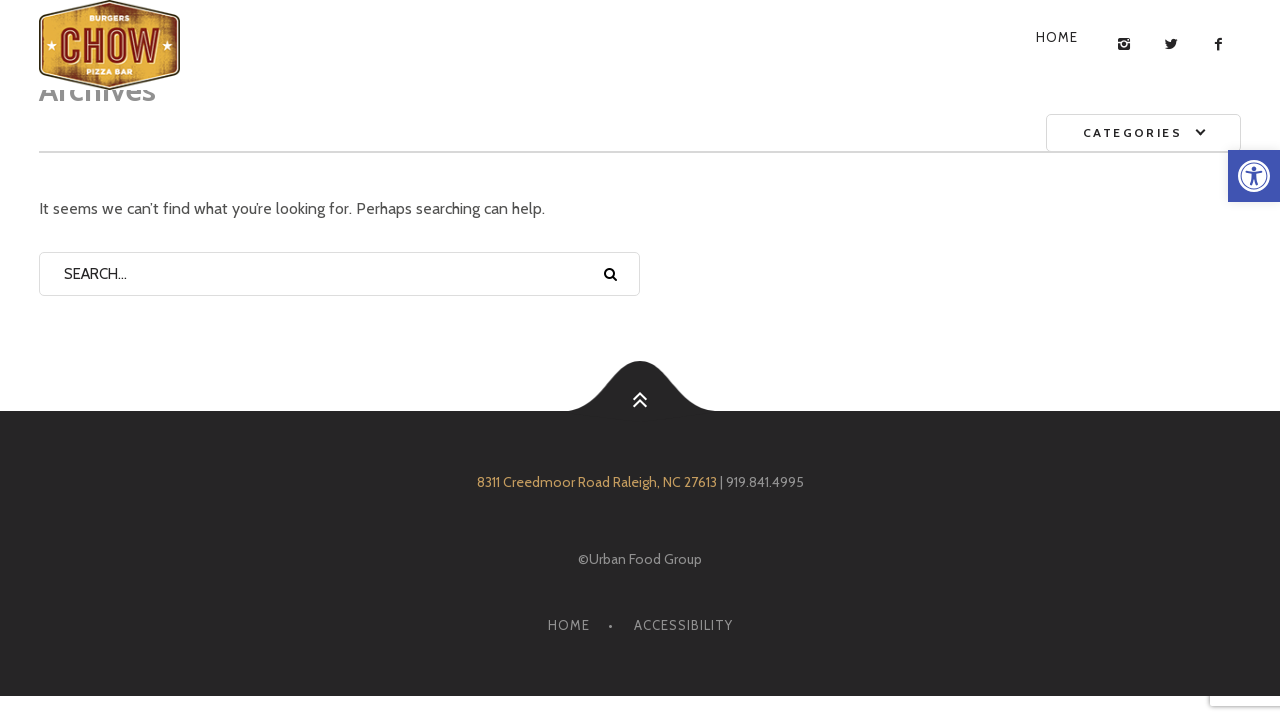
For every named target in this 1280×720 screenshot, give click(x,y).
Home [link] (1057, 37)
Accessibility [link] (683, 625)
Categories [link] (1132, 132)
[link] (1254, 176)
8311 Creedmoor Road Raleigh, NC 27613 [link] (597, 482)
